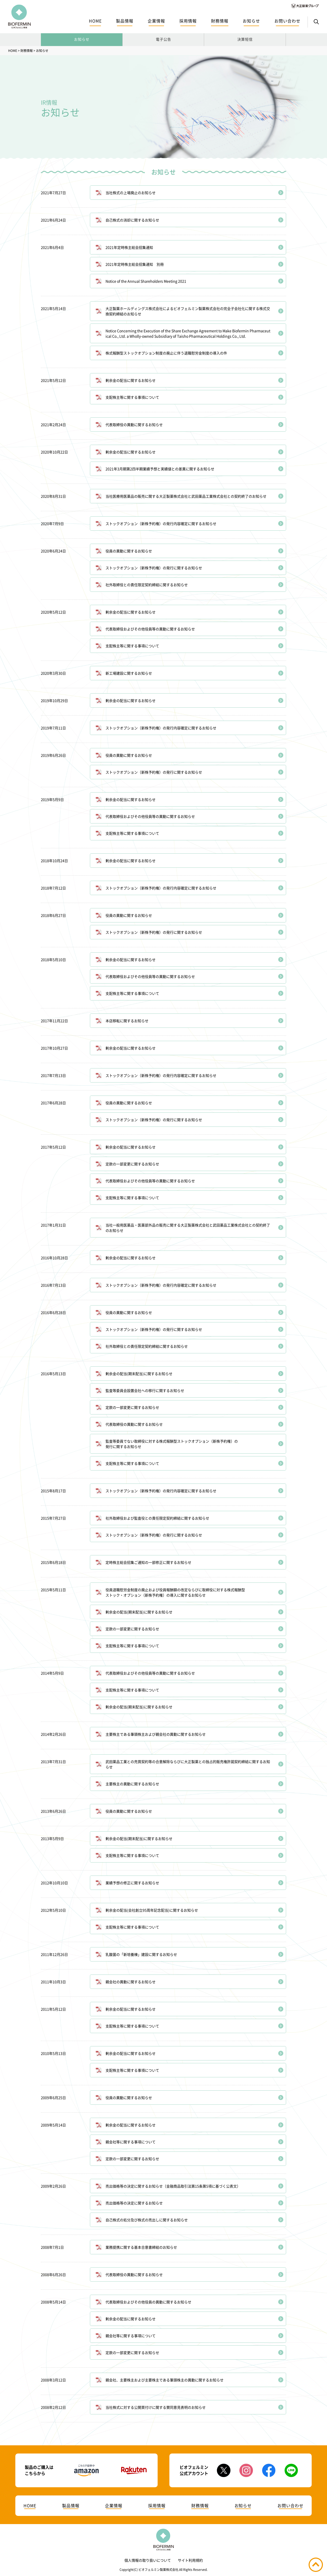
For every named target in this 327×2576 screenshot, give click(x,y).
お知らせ (251, 21)
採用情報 (188, 21)
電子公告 (163, 39)
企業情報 (156, 21)
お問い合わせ (287, 21)
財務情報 (219, 21)
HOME (95, 21)
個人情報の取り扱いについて (147, 2560)
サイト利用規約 (190, 2560)
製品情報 (124, 21)
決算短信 (245, 39)
